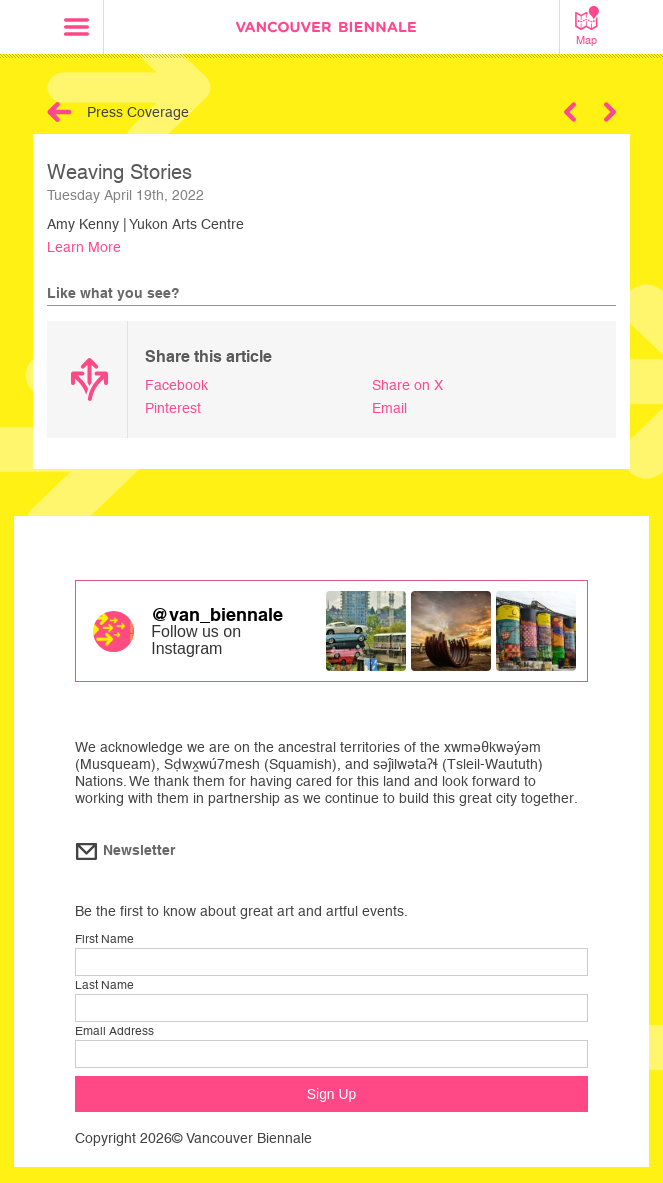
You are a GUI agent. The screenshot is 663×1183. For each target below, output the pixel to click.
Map (587, 26)
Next (610, 112)
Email (389, 408)
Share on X (407, 385)
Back (59, 112)
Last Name (104, 985)
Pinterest (173, 408)
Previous (570, 112)
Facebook (176, 385)
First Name (104, 939)
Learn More (84, 247)
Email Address (114, 1031)
